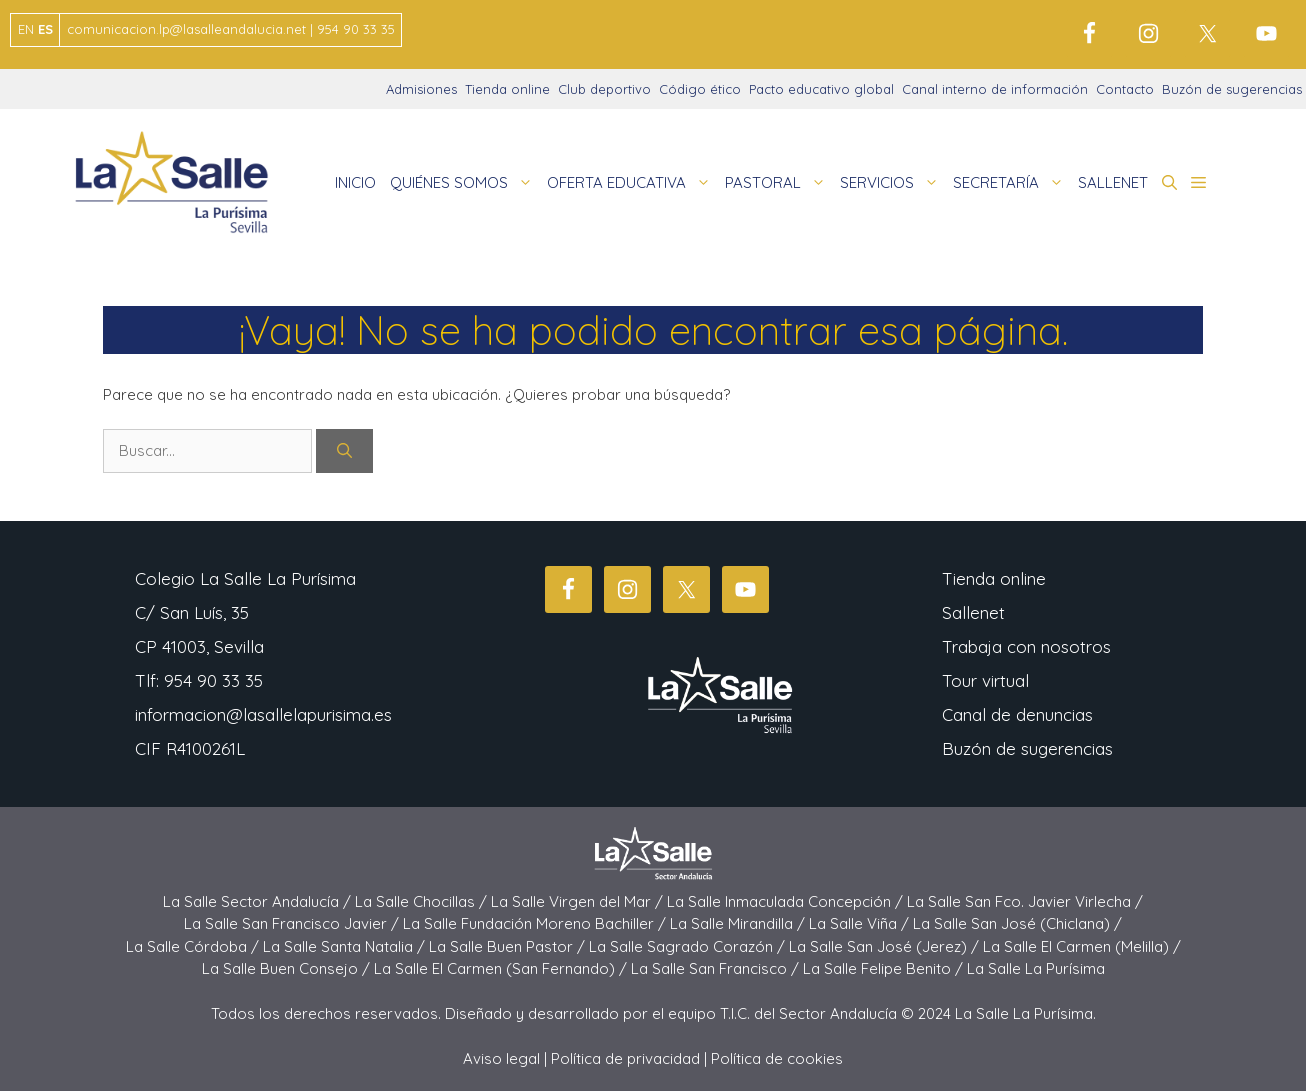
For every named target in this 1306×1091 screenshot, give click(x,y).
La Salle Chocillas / (423, 901)
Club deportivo (604, 89)
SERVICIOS (893, 183)
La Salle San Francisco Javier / (293, 923)
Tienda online (507, 89)
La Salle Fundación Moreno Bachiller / (536, 923)
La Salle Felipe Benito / (885, 968)
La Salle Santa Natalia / (346, 946)
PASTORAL (779, 183)
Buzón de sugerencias (1232, 89)
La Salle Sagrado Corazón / (689, 946)
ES (45, 29)
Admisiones (421, 89)
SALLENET (1113, 182)
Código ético (700, 89)
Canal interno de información (995, 89)
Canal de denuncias (1017, 714)
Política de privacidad (625, 1058)
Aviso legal (501, 1058)
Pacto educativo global (821, 89)
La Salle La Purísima (1036, 968)
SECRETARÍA (1012, 183)
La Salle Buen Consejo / (288, 968)
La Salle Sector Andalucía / (259, 901)
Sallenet (973, 612)
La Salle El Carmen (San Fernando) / (502, 968)
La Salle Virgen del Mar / (579, 901)
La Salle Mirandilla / (739, 923)
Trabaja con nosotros (1026, 646)
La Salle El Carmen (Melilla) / (1082, 946)
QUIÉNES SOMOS (465, 183)
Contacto (1125, 89)
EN (26, 29)
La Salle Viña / (861, 923)
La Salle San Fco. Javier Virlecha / (1025, 901)
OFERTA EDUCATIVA (632, 183)
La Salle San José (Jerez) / (886, 946)
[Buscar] (344, 451)
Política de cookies (777, 1058)
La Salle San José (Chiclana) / (1017, 923)
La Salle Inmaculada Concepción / (787, 901)
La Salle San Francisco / (717, 968)
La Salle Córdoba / (194, 946)
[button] (1169, 183)
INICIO (355, 182)
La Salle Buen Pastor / (509, 946)
